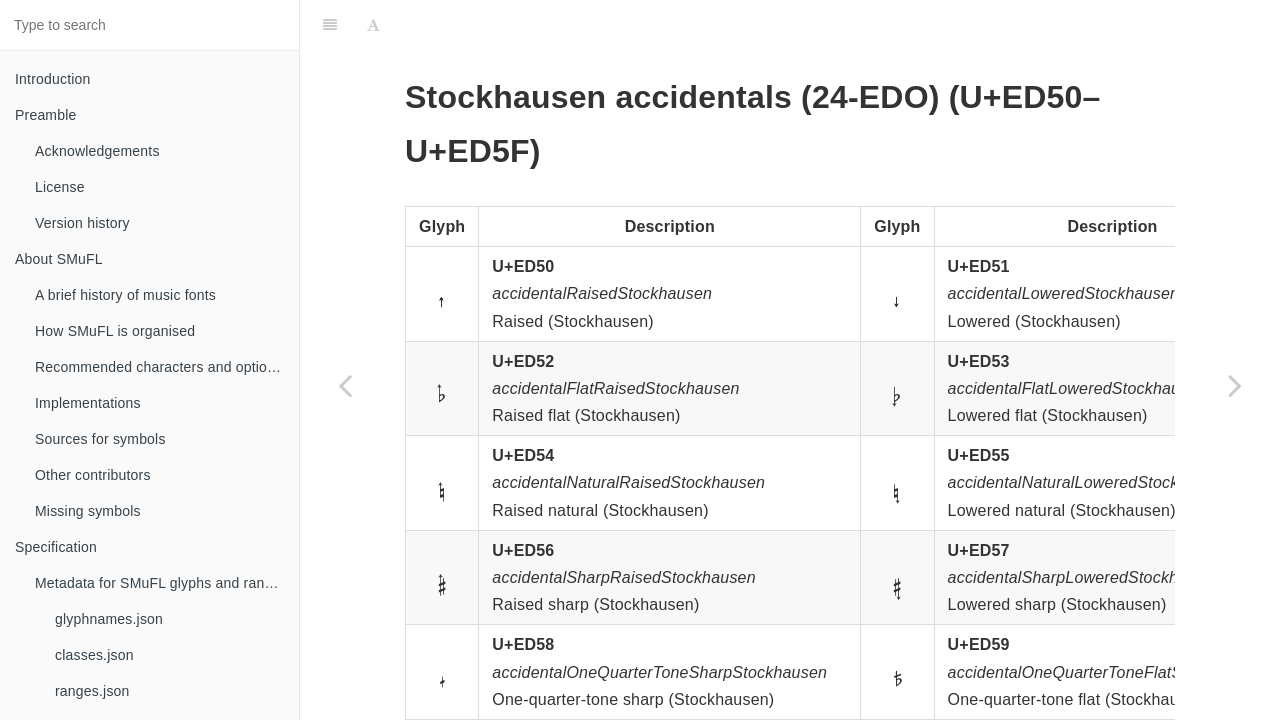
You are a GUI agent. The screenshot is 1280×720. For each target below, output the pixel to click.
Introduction (53, 79)
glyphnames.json (109, 619)
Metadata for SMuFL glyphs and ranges (161, 583)
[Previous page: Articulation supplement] (345, 385)
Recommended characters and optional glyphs (167, 367)
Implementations (88, 403)
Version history (82, 223)
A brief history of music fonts (125, 295)
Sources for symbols (100, 439)
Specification (56, 547)
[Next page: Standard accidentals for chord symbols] (1235, 385)
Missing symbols (88, 511)
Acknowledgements (97, 151)
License (60, 187)
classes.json (94, 655)
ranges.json (92, 691)
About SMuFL (59, 259)
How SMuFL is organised (115, 331)
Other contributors (93, 475)
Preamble (46, 115)
